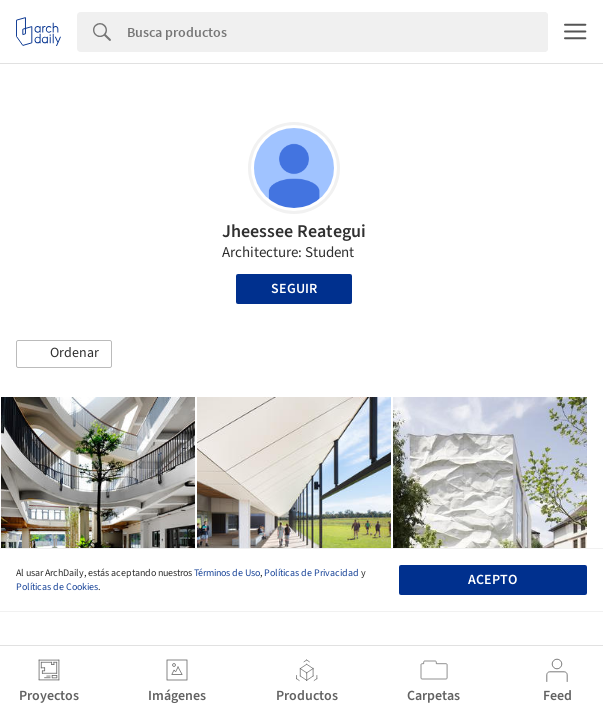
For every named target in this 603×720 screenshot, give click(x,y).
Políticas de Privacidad (311, 573)
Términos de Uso (227, 573)
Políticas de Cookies (57, 587)
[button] (64, 354)
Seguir (294, 289)
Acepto (492, 580)
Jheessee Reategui (294, 231)
